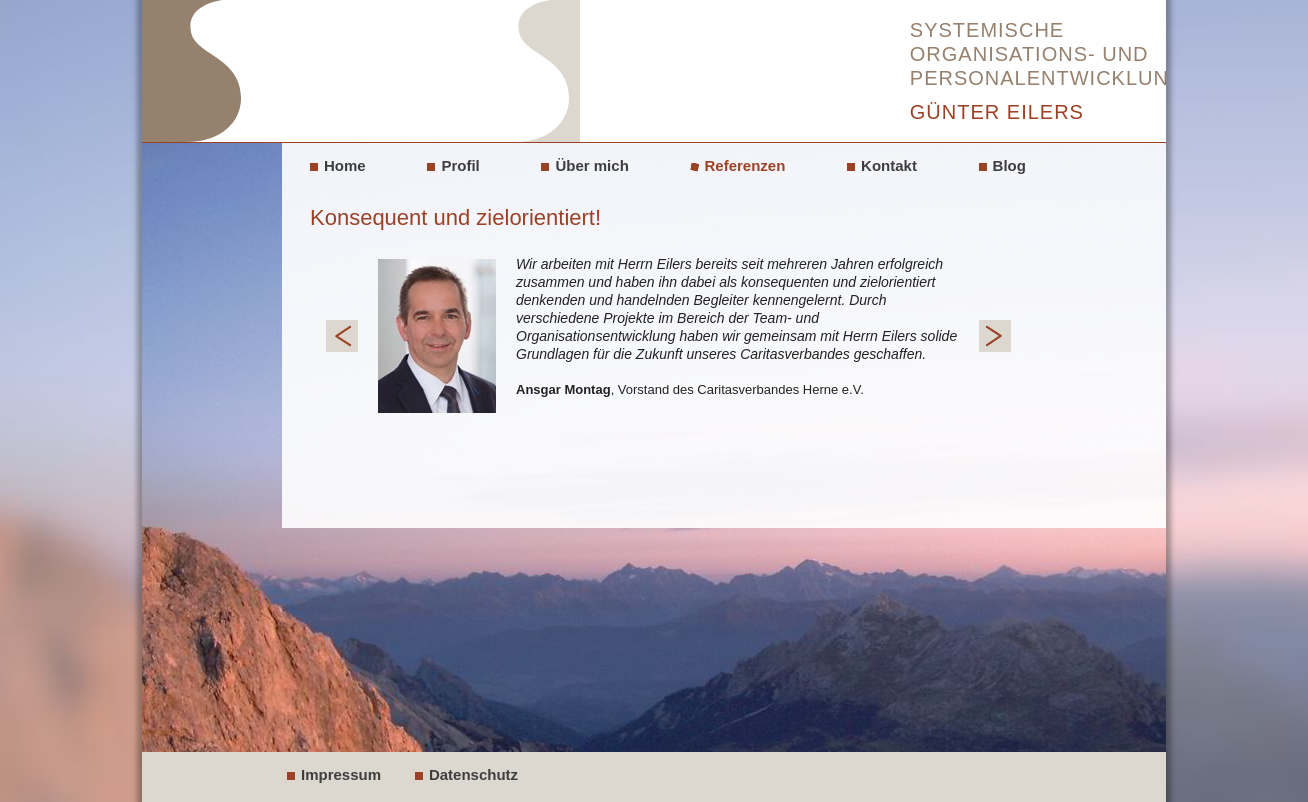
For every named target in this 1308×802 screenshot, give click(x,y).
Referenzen (745, 165)
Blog (1009, 165)
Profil (460, 165)
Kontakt (889, 165)
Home (345, 165)
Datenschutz (473, 774)
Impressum (341, 774)
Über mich (591, 165)
